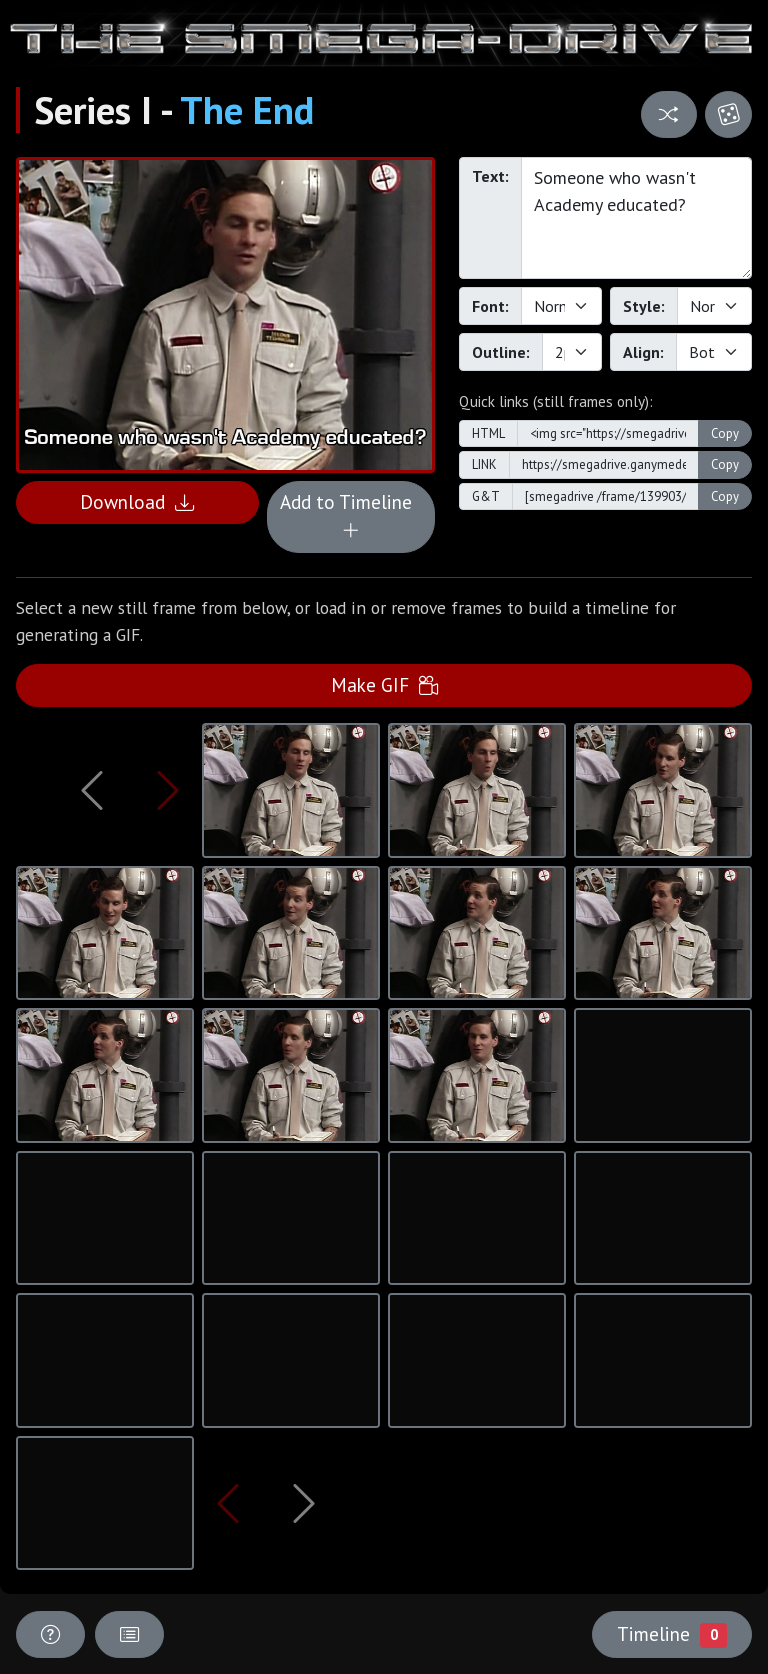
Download (137, 501)
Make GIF (384, 684)
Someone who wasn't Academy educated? (636, 218)
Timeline (672, 1634)
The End (247, 110)
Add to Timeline (351, 516)
